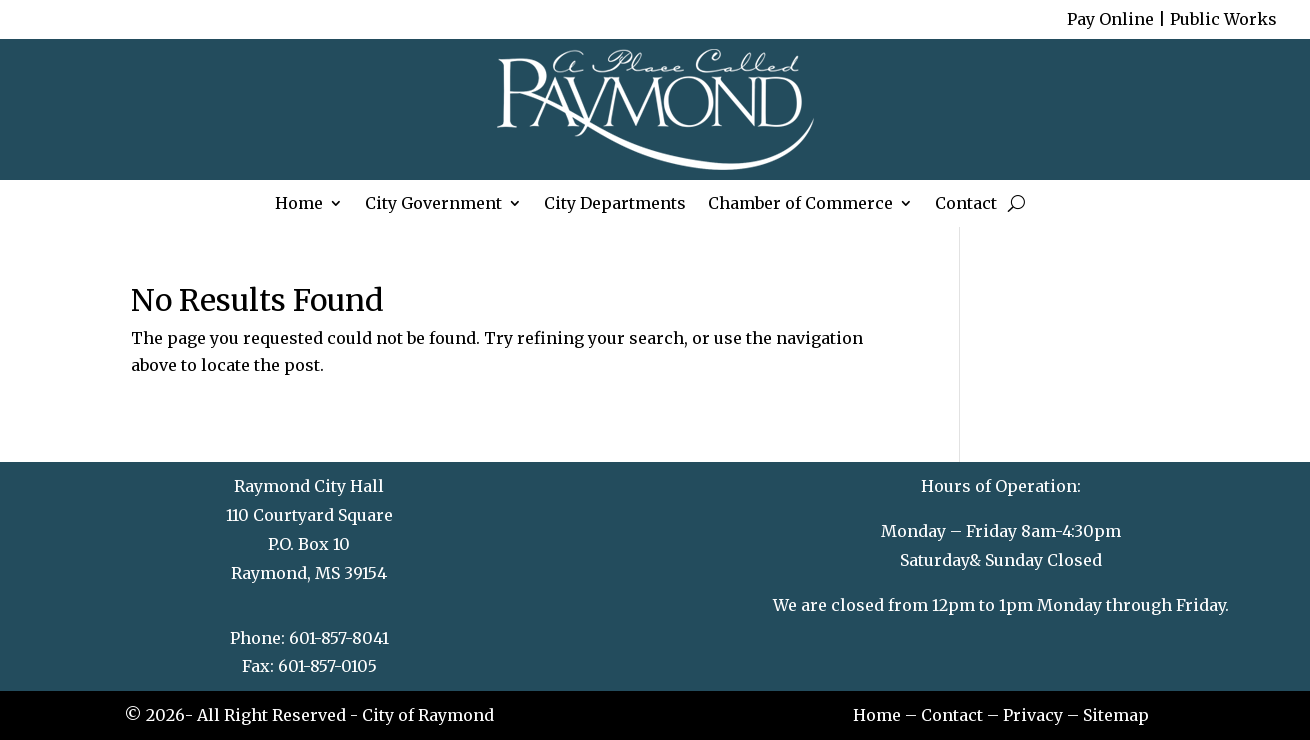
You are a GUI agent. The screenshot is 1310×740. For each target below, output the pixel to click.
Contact (966, 205)
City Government (433, 205)
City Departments (615, 205)
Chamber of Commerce (800, 205)
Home (299, 205)
